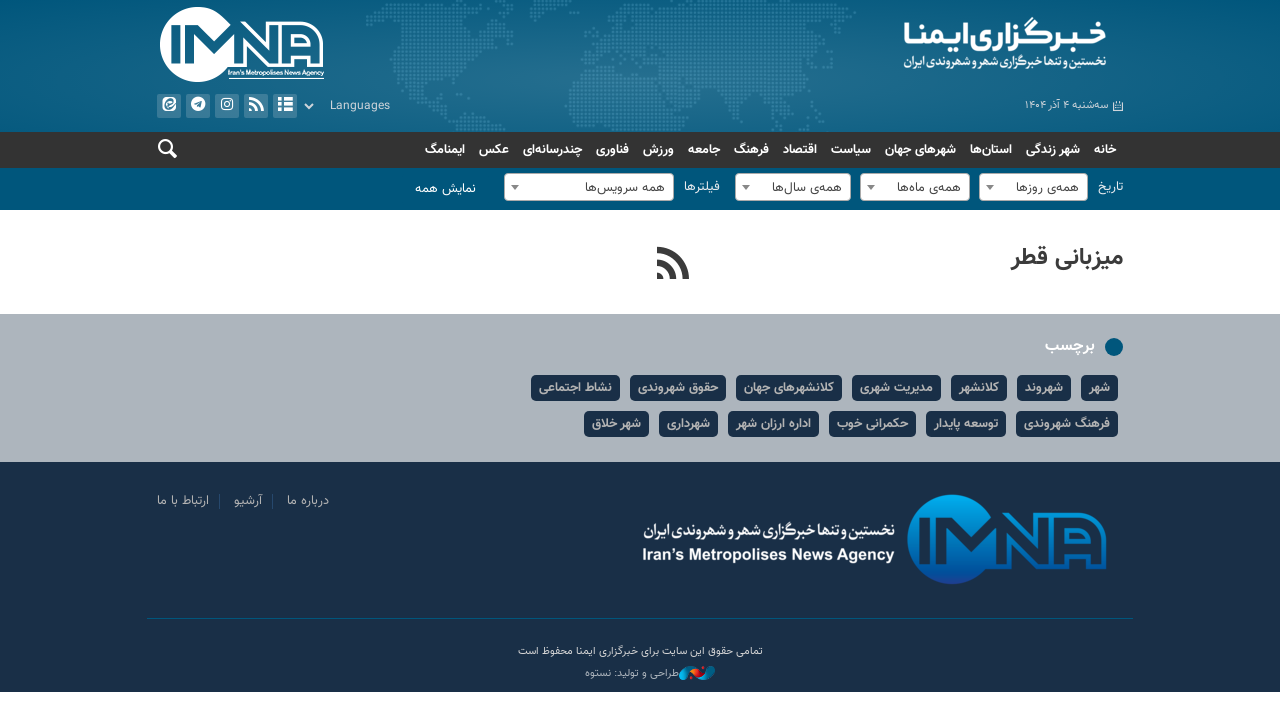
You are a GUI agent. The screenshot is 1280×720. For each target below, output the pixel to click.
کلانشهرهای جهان (789, 388)
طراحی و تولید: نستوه (650, 674)
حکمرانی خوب (872, 424)
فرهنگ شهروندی (1067, 424)
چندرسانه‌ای (552, 150)
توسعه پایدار (966, 424)
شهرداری (688, 424)
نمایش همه (445, 189)
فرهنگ (751, 150)
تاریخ (1110, 187)
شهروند (1044, 388)
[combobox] (1033, 187)
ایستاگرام (227, 106)
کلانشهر (979, 388)
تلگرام (198, 106)
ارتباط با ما (183, 501)
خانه (1105, 150)
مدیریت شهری (896, 388)
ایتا (169, 106)
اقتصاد (800, 150)
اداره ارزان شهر (773, 424)
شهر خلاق (616, 424)
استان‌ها (991, 150)
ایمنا (886, 45)
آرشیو (285, 106)
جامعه (704, 150)
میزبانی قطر (1067, 258)
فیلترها (702, 187)
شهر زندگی (1053, 150)
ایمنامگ (445, 150)
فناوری (612, 150)
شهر (1099, 388)
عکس (494, 150)
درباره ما (308, 501)
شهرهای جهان (920, 150)
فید (256, 106)
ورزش (658, 150)
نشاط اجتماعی (575, 388)
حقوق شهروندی (678, 388)
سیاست (851, 150)
